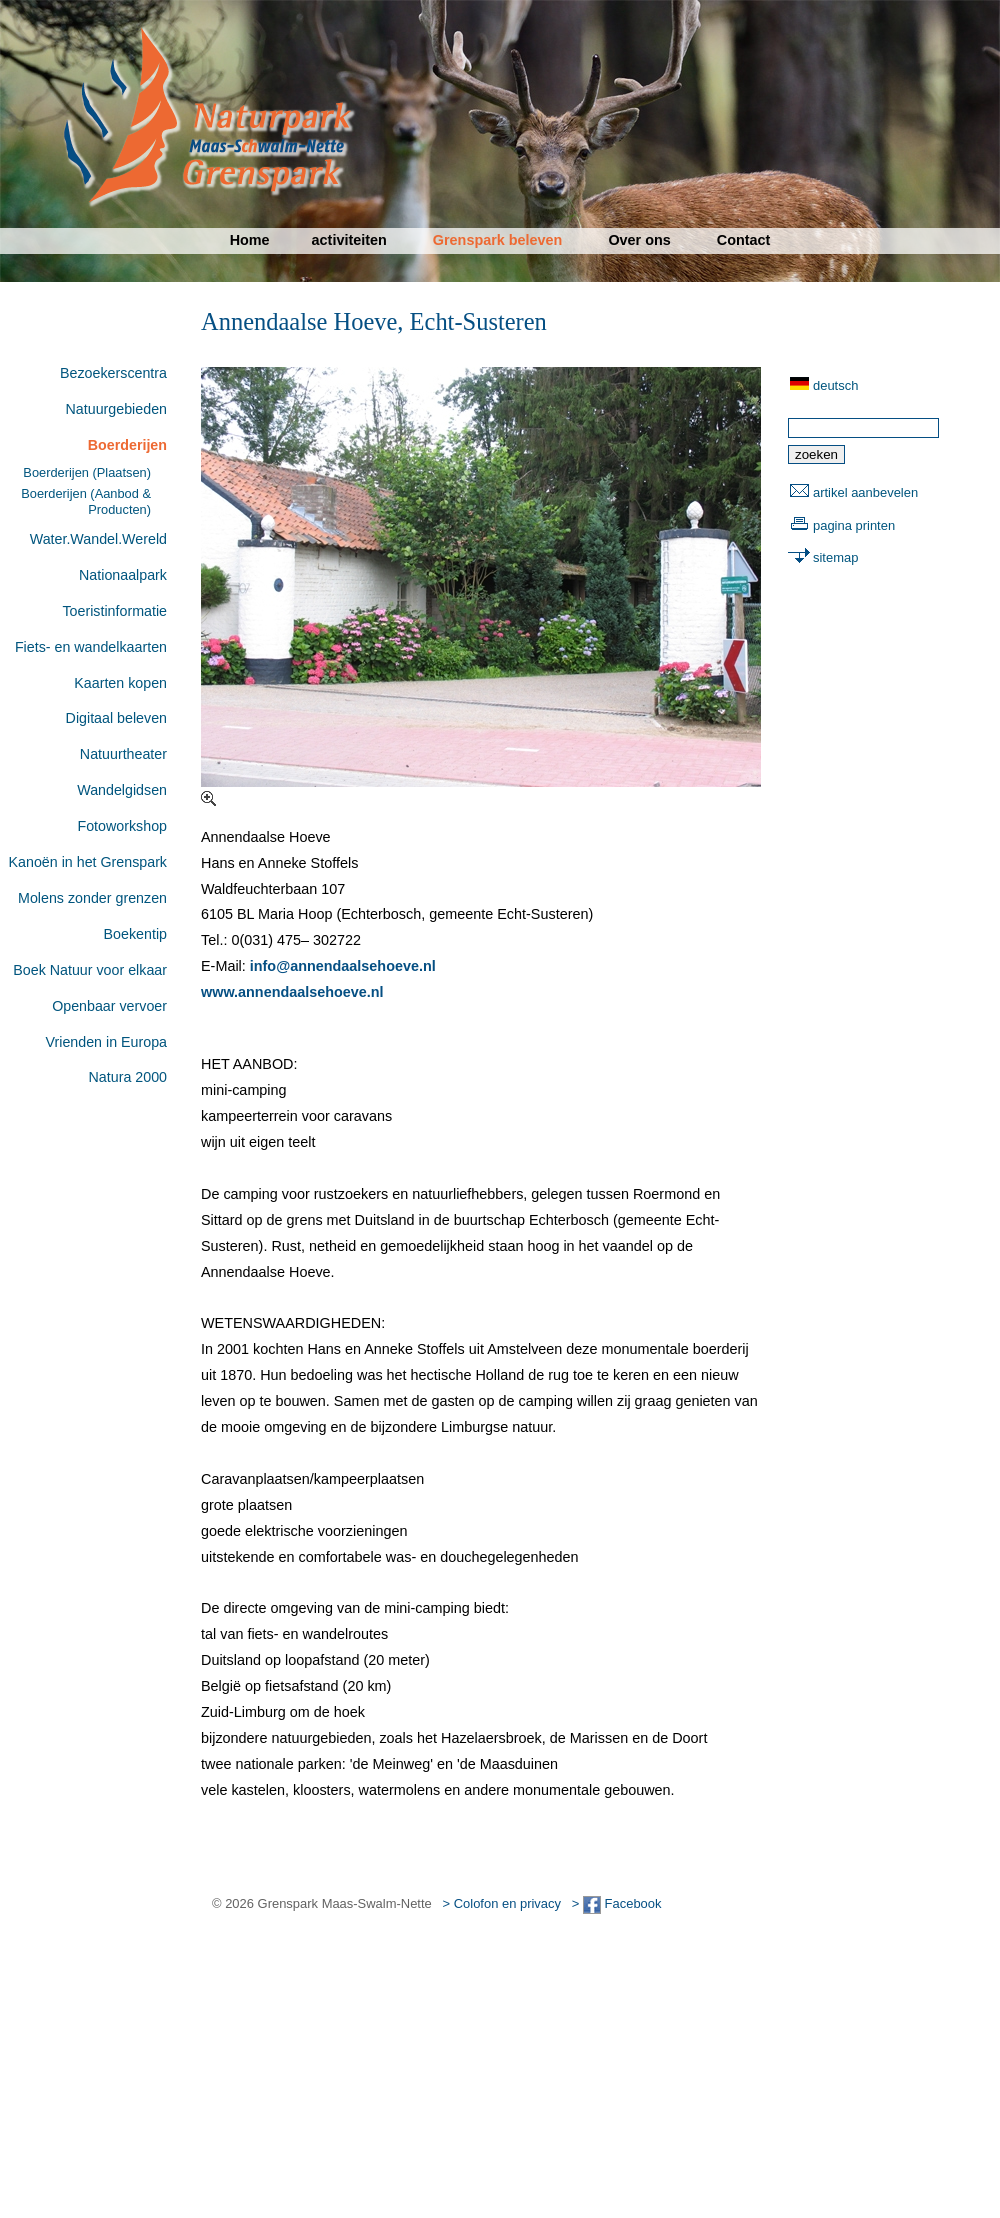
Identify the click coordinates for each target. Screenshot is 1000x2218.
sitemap (835, 557)
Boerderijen (127, 445)
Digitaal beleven (116, 718)
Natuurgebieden (116, 409)
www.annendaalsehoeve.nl (292, 992)
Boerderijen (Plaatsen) (87, 472)
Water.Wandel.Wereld (98, 539)
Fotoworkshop (122, 826)
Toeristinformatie (114, 611)
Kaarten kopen (120, 683)
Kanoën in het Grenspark (88, 862)
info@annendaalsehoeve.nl (343, 966)
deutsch (835, 385)
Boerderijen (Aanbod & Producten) (86, 501)
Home (250, 240)
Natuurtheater (123, 754)
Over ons (639, 240)
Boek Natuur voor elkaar (90, 970)
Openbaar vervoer (109, 1006)
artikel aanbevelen (865, 492)
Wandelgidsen (122, 790)
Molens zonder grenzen (92, 898)
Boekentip (135, 934)
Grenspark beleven (498, 240)
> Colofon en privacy (502, 1903)
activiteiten (349, 240)
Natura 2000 (128, 1077)
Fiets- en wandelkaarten (91, 647)
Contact (744, 240)
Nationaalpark (123, 575)
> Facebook (617, 1903)
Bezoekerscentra (113, 373)
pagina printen (854, 525)
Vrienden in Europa (106, 1042)
